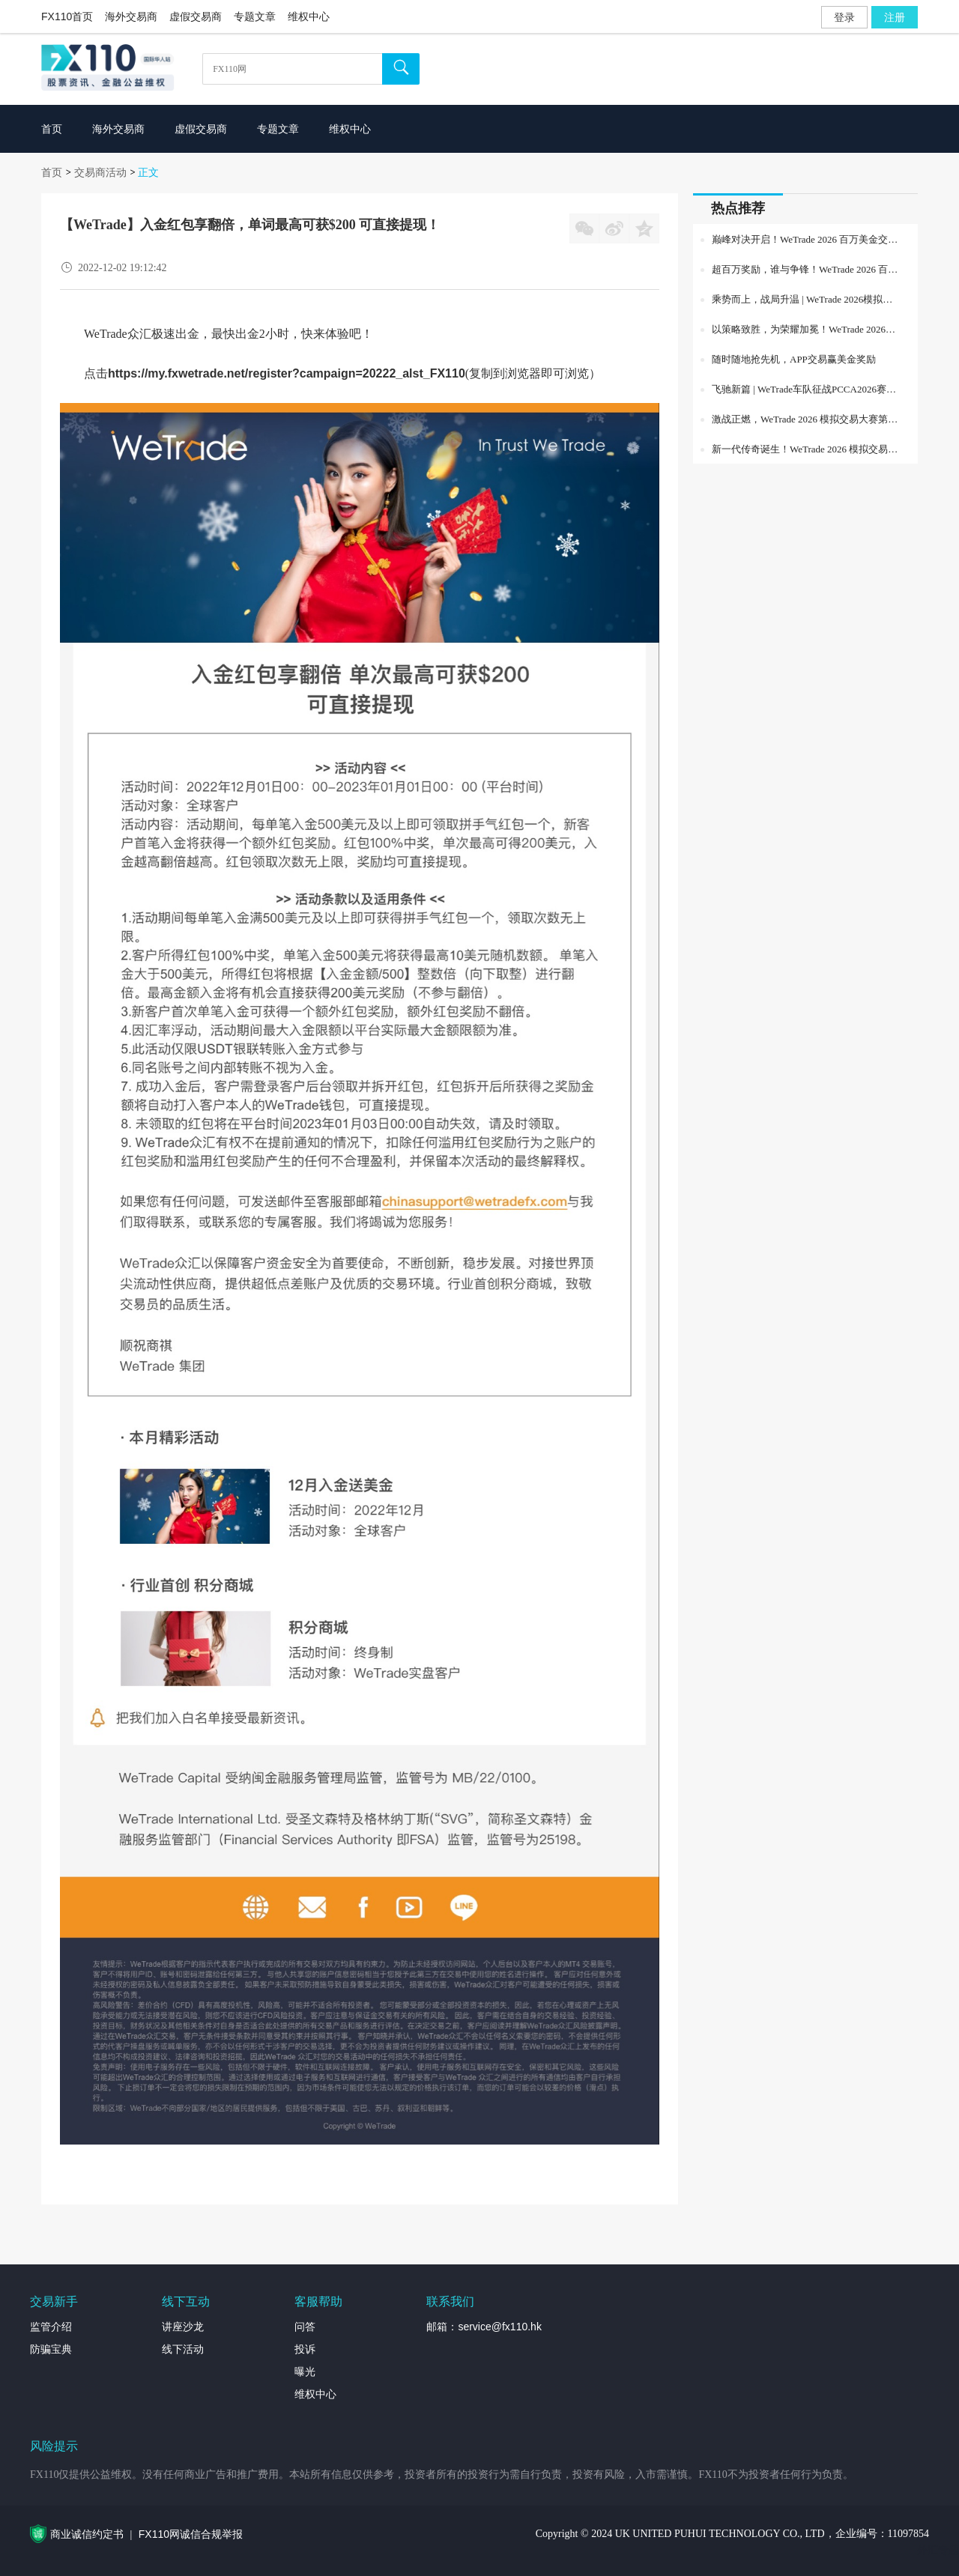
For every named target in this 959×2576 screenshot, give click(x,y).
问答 (304, 2327)
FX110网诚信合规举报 (191, 2534)
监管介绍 (51, 2327)
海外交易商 (131, 16)
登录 (844, 17)
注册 (894, 17)
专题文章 (255, 16)
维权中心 (309, 16)
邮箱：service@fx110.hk (483, 2327)
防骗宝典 (51, 2349)
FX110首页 (67, 16)
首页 (51, 172)
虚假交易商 (195, 16)
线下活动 (183, 2349)
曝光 (304, 2372)
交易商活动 (100, 172)
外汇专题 (938, 2550)
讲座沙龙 (183, 2327)
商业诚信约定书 (87, 2534)
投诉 (304, 2349)
